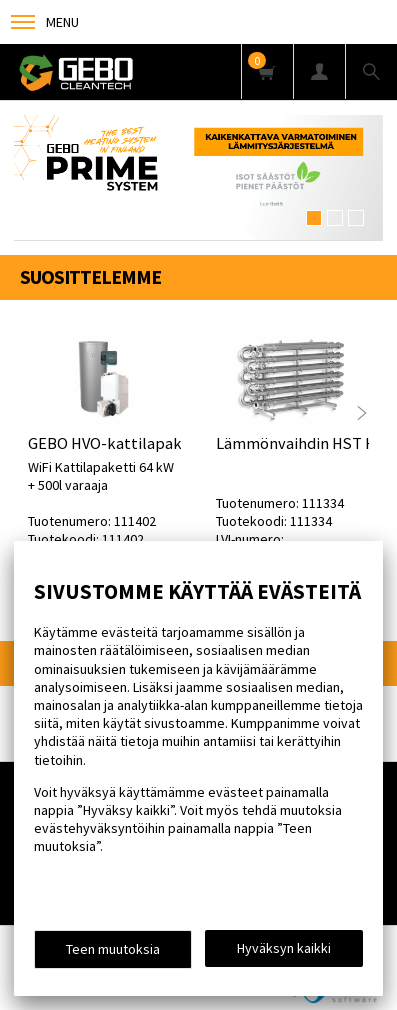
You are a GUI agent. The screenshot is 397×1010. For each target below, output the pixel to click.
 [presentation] (362, 413)
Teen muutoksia (113, 949)
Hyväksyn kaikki (284, 948)
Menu (45, 22)
